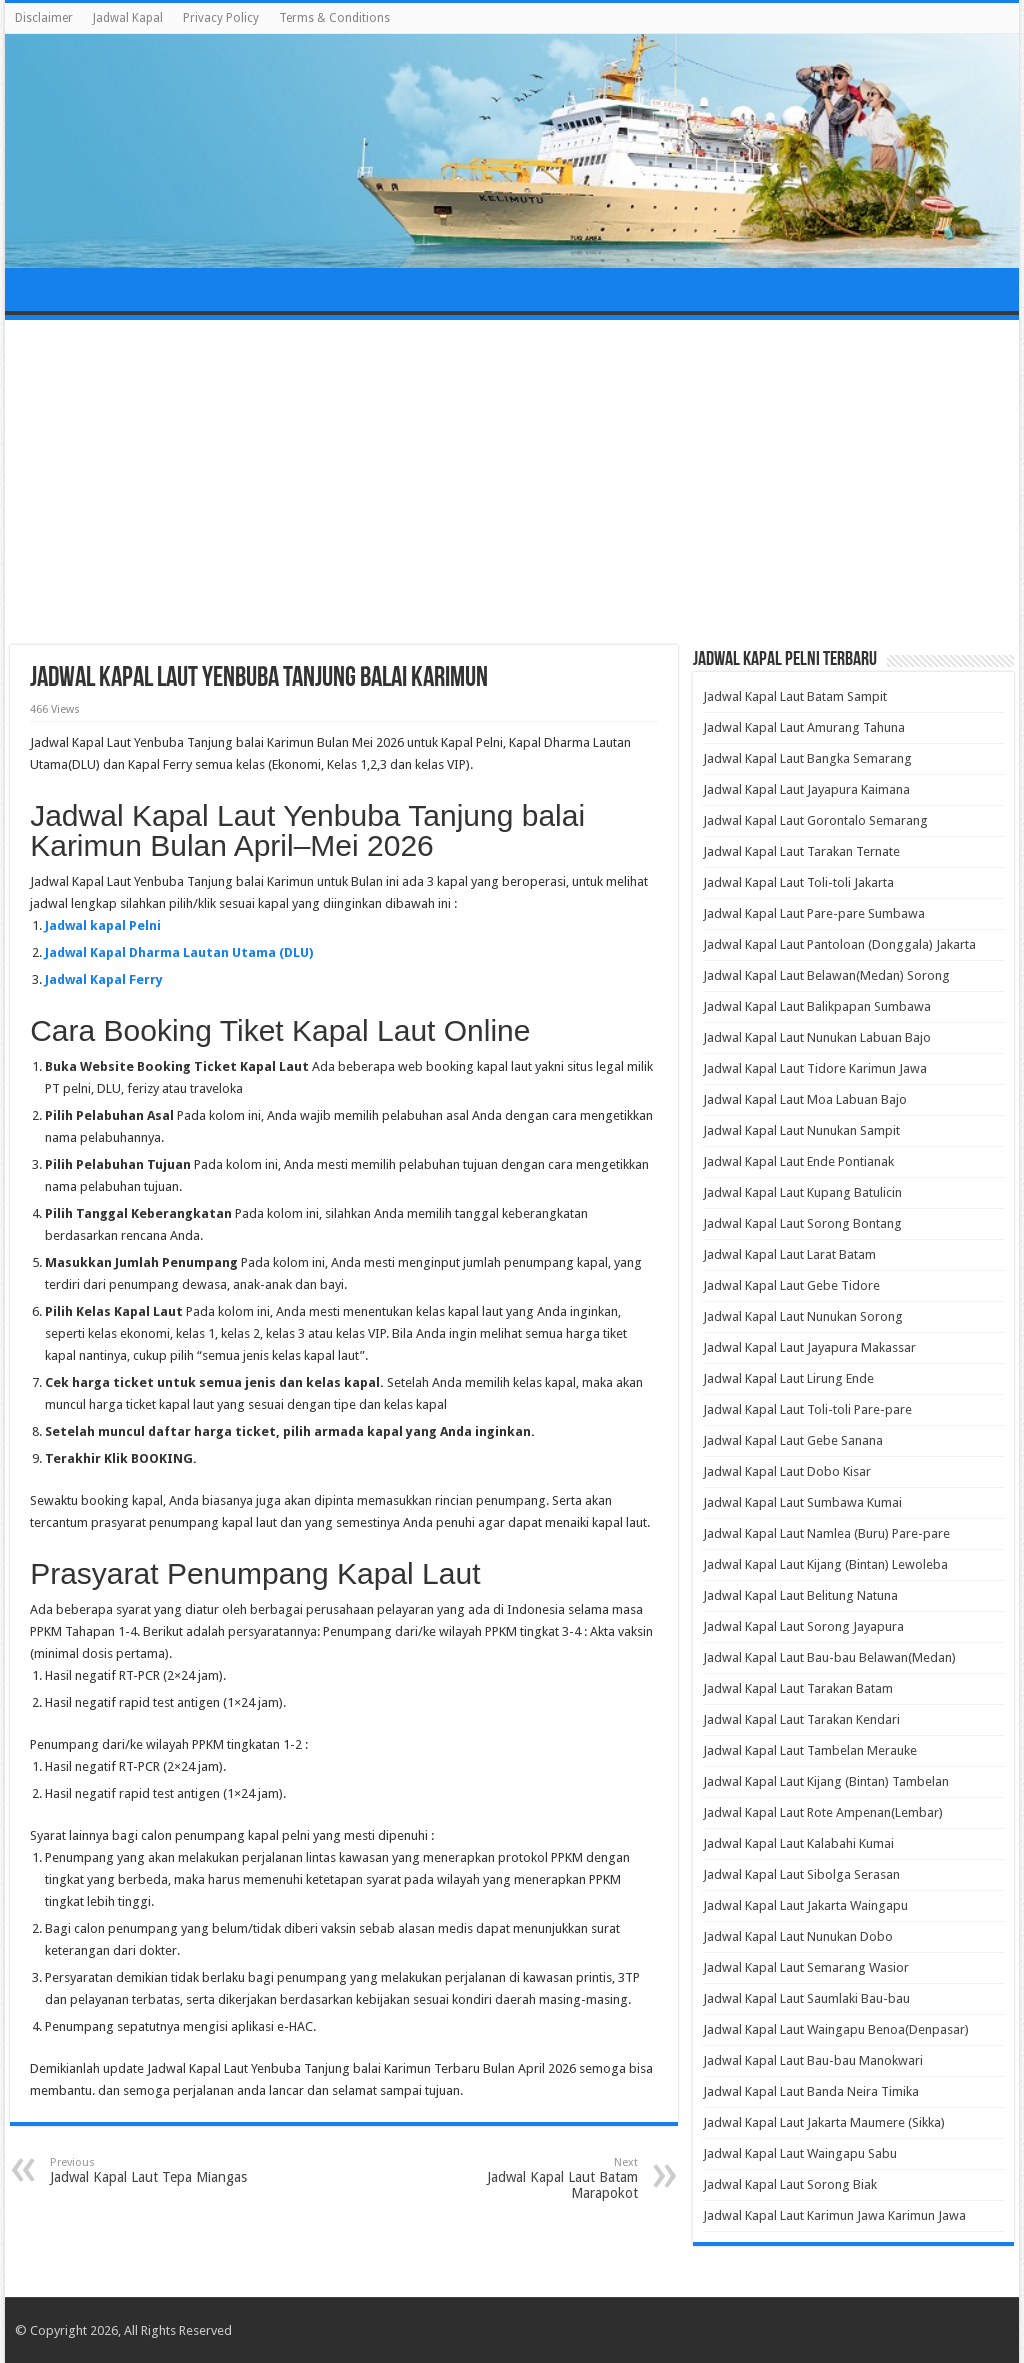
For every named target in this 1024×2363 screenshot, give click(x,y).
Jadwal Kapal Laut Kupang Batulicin (802, 1192)
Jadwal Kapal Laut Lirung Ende (788, 1378)
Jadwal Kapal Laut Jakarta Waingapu (805, 1905)
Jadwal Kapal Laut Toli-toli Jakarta (798, 882)
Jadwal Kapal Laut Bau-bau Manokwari (813, 2060)
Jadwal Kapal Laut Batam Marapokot (535, 2178)
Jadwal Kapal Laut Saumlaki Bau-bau (806, 1998)
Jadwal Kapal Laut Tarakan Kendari (801, 1719)
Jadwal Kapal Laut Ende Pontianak (798, 1161)
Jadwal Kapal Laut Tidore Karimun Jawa (815, 1068)
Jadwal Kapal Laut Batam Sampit (795, 696)
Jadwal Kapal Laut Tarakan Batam (798, 1688)
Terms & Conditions (334, 18)
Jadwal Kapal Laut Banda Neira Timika (811, 2091)
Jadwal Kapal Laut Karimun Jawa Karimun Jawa (834, 2215)
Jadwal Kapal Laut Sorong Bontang (802, 1223)
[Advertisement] (512, 485)
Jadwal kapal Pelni (103, 925)
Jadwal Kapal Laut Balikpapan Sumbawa (817, 1006)
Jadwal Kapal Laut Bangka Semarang (807, 758)
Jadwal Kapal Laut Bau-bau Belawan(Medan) (829, 1657)
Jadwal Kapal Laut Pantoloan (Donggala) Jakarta (839, 944)
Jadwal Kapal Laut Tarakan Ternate (801, 851)
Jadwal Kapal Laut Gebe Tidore (791, 1285)
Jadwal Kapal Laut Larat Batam (789, 1254)
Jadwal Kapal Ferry (104, 979)
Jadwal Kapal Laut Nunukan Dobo (798, 1936)
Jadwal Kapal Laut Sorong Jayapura (803, 1626)
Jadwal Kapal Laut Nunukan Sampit (801, 1130)
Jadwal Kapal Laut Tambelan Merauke (810, 1750)
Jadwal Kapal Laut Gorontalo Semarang (815, 820)
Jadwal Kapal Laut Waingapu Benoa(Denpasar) (836, 2029)
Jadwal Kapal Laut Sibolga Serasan (801, 1874)
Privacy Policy (221, 18)
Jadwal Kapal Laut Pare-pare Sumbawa (814, 913)
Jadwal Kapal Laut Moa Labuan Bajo (805, 1099)
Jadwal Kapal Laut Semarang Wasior (806, 1967)
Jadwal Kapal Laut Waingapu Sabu (800, 2153)
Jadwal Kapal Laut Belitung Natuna (800, 1595)
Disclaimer (44, 18)
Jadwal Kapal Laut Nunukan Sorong (803, 1316)
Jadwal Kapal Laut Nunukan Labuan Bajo (817, 1037)
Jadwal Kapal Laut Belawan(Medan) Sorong (826, 975)
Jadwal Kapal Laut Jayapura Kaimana (806, 789)
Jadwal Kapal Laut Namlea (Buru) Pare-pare (826, 1533)
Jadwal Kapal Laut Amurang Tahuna (804, 727)
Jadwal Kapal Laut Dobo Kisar (787, 1471)
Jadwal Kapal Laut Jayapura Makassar (809, 1347)
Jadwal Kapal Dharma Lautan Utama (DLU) (179, 952)
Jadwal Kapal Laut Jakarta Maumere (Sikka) (824, 2122)
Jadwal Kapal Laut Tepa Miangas (152, 2170)
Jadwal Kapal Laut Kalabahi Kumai (798, 1843)
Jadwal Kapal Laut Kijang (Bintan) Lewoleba (825, 1564)
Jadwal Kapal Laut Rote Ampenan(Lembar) (823, 1812)
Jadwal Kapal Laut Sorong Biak (790, 2184)
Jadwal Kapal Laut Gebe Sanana (793, 1440)
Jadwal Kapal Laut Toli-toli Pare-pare (807, 1409)
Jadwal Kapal (128, 18)
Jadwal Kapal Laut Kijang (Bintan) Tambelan (826, 1781)
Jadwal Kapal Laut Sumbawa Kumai (802, 1502)
